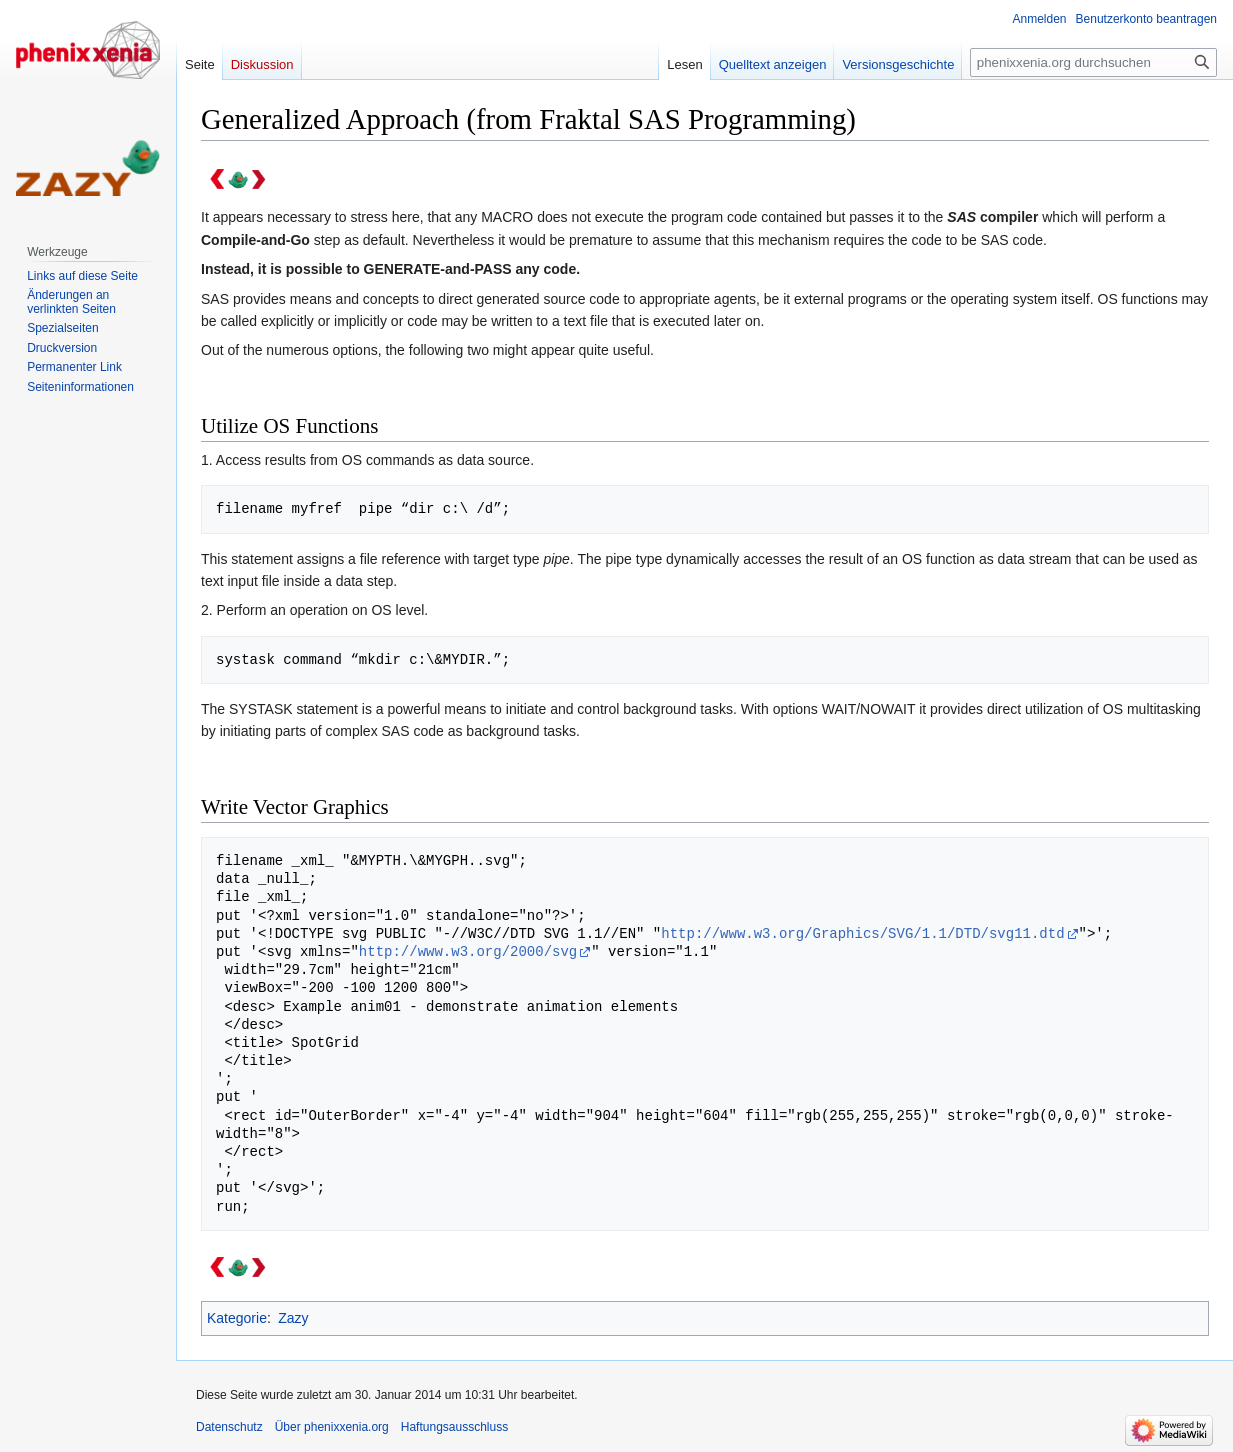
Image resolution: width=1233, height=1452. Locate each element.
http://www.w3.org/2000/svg (468, 951)
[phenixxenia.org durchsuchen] (1093, 62)
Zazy (293, 1318)
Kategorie (237, 1318)
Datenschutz (229, 1427)
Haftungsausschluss (454, 1427)
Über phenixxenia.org (332, 1427)
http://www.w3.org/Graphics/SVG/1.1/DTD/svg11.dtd (862, 933)
